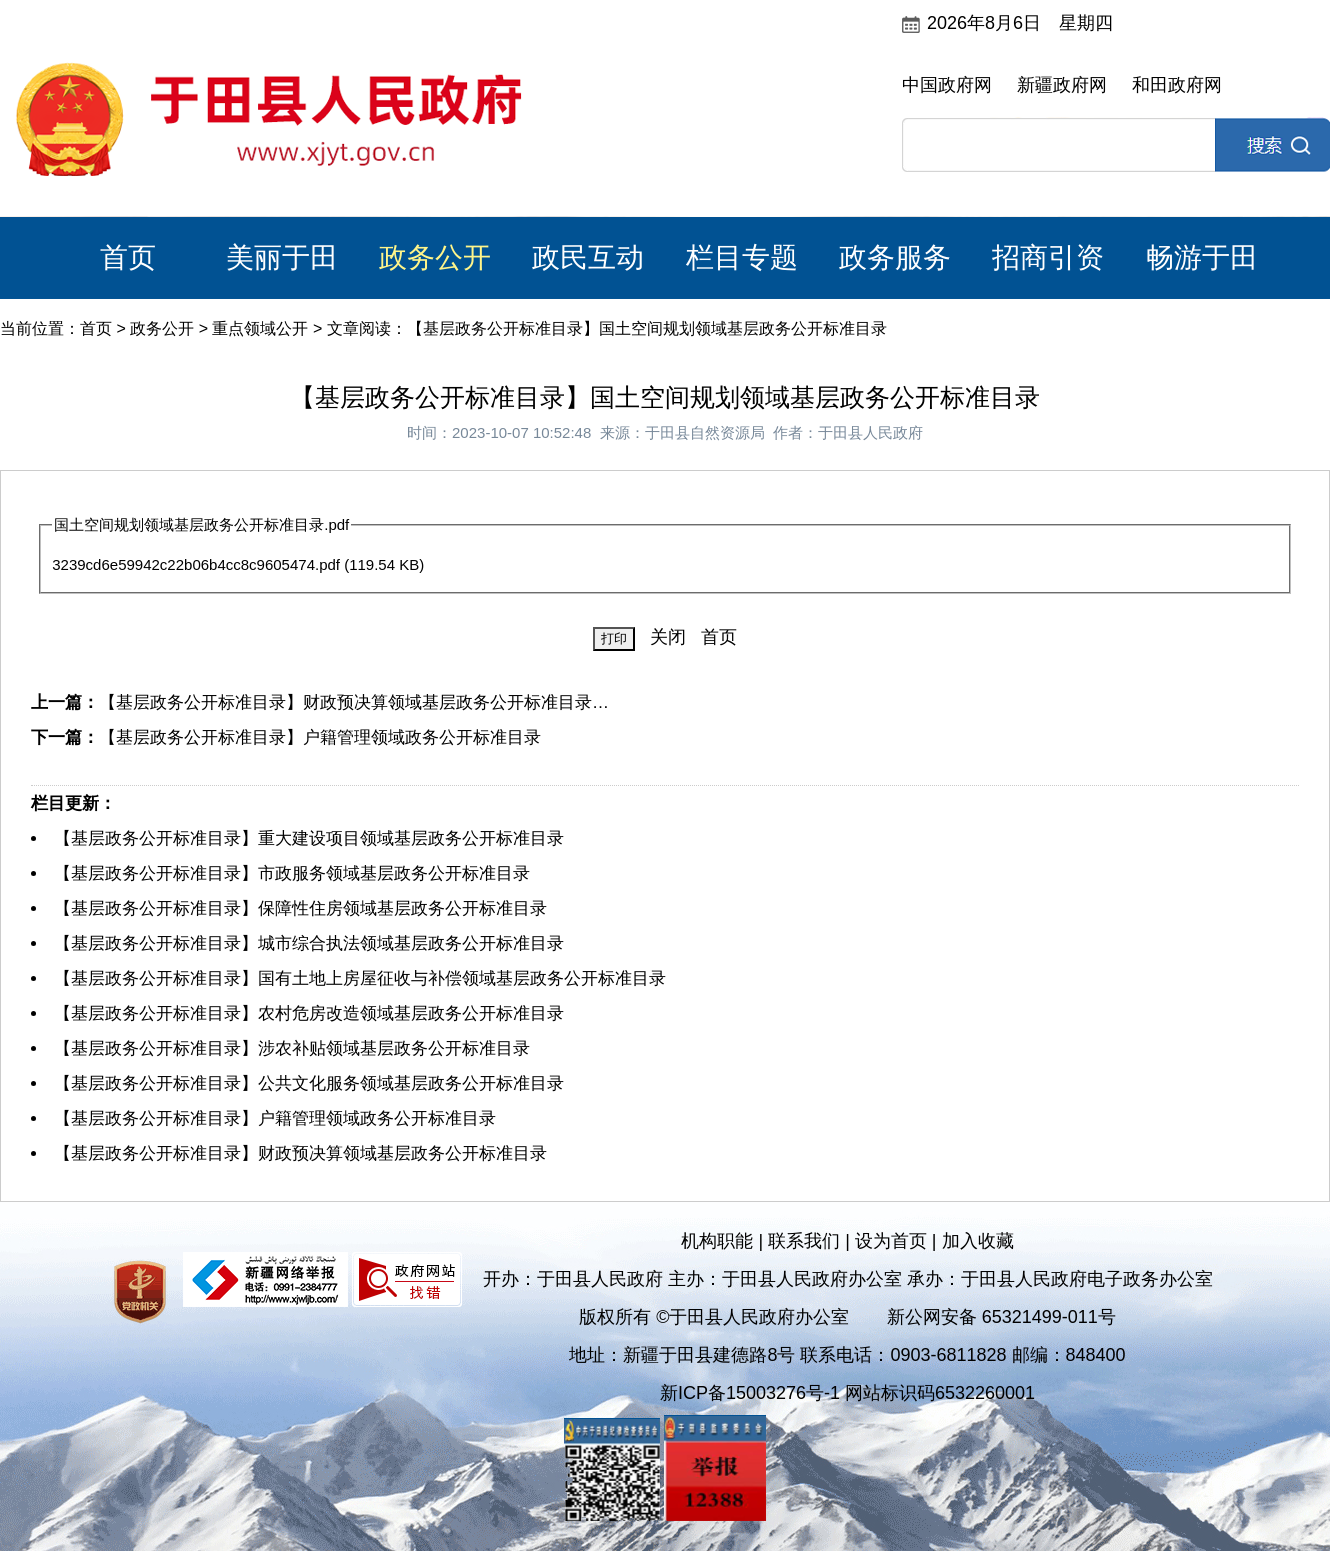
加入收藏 (978, 1241)
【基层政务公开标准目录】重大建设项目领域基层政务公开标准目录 (309, 838)
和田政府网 (1177, 85)
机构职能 (717, 1241)
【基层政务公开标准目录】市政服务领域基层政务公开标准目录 (292, 873)
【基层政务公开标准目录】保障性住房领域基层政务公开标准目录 (300, 908)
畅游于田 (1202, 257)
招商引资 (1048, 257)
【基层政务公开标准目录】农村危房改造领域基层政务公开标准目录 (309, 1013)
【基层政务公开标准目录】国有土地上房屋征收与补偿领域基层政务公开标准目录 (360, 978)
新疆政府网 (1062, 85)
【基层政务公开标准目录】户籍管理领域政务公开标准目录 (320, 737)
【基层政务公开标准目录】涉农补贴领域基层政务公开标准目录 (292, 1048)
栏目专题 (742, 257)
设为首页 (891, 1241)
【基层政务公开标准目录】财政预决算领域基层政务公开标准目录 (300, 1153)
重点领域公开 (260, 328)
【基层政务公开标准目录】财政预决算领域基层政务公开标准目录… (354, 702)
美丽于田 (282, 257)
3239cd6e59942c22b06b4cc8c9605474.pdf (196, 564)
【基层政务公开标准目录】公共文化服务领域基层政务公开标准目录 (309, 1083)
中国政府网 (947, 85)
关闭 (668, 637)
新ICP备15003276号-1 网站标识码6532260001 (847, 1393)
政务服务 (895, 257)
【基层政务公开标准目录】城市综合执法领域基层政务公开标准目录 (309, 943)
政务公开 (435, 257)
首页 (128, 257)
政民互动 (588, 257)
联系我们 (804, 1241)
